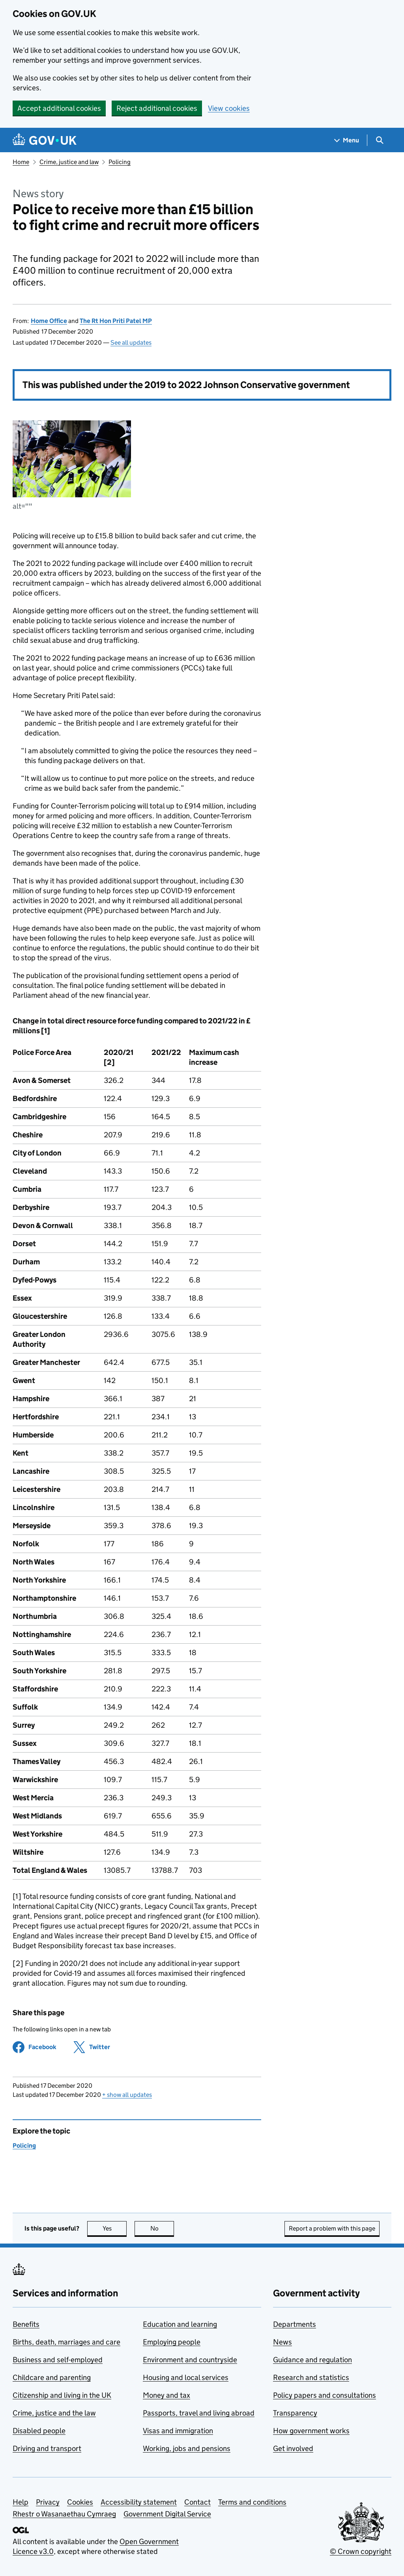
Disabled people (39, 2430)
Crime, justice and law (69, 162)
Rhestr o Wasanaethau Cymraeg (64, 2513)
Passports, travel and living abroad (198, 2412)
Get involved (293, 2448)
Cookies (80, 2502)
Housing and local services (185, 2377)
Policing (119, 162)
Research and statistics (311, 2377)
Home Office (49, 321)
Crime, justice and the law (54, 2412)
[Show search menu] (379, 140)
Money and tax (166, 2395)
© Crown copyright (360, 2551)
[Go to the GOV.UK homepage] (45, 140)
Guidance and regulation (312, 2359)
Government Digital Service (167, 2513)
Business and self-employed (58, 2359)
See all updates (131, 342)
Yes (115, 2228)
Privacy (48, 2502)
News (282, 2341)
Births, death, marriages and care (66, 2341)
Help (20, 2502)
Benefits (26, 2324)
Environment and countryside (190, 2359)
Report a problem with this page (332, 2228)
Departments (294, 2324)
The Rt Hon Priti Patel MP (116, 321)
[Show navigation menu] (346, 140)
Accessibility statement (139, 2502)
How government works (311, 2430)
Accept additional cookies (59, 108)
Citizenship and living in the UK (62, 2395)
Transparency (295, 2412)
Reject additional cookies (156, 108)
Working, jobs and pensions (186, 2448)
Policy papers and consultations (324, 2395)
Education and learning (180, 2324)
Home (21, 162)
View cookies (229, 108)
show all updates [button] (127, 2094)
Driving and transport (47, 2448)
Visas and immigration (178, 2430)
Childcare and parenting (52, 2377)
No (162, 2228)
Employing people (171, 2341)
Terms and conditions (252, 2502)
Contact (197, 2502)
